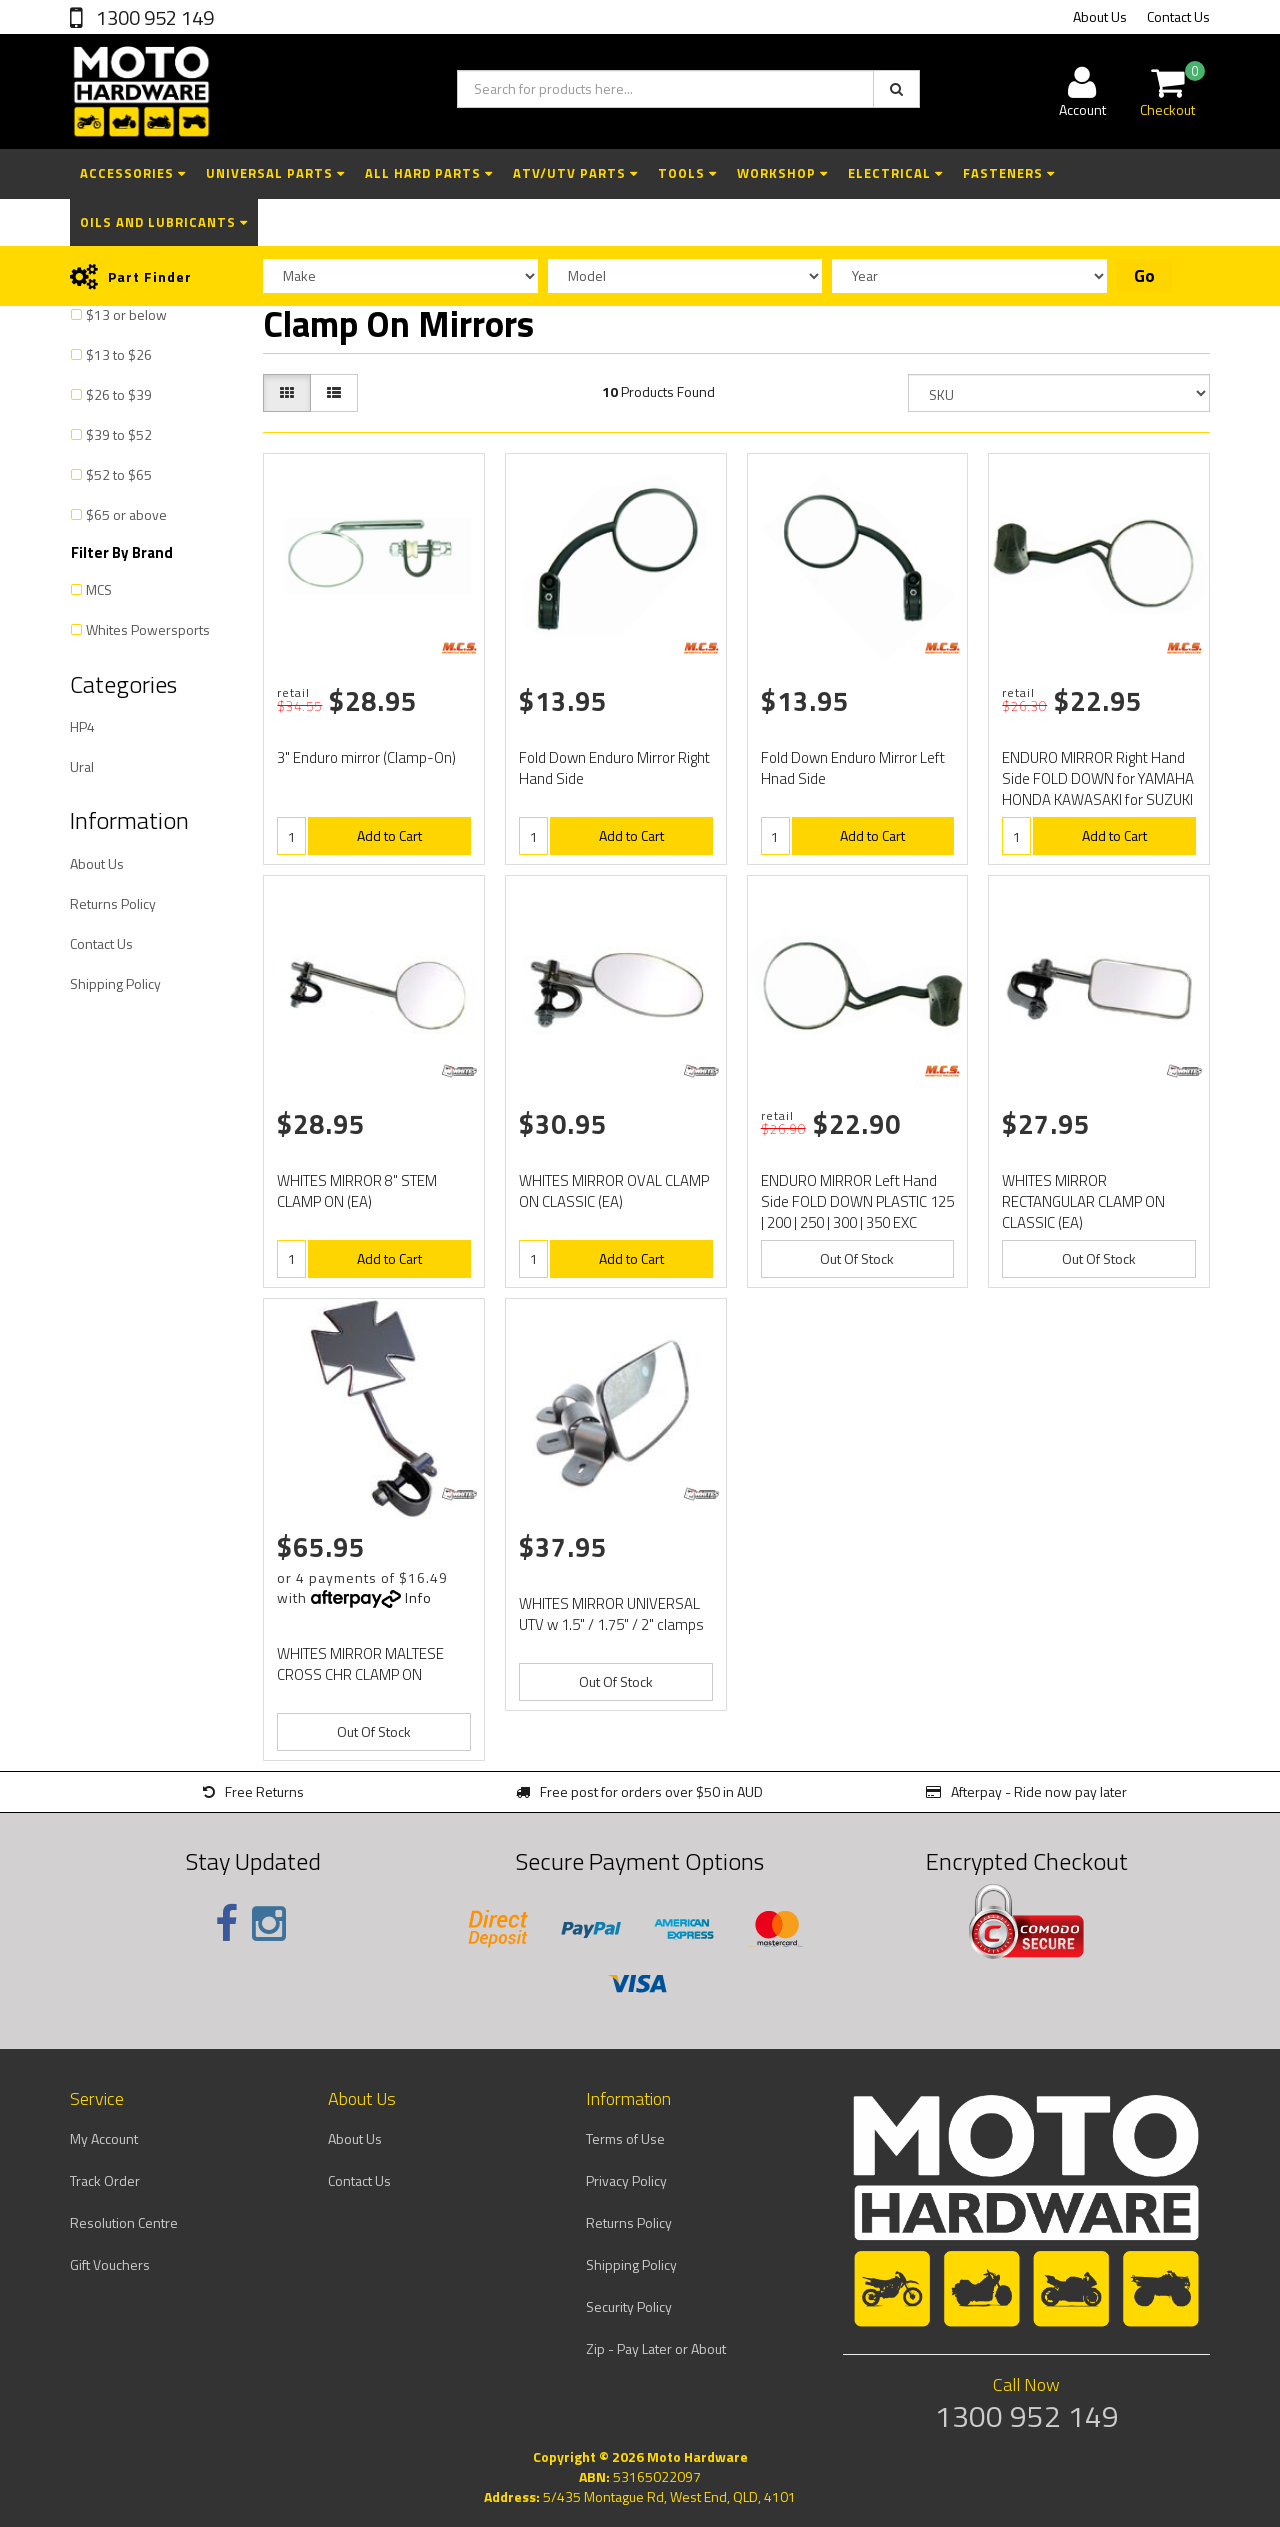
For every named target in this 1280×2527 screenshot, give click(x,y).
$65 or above (126, 514)
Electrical (895, 173)
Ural (82, 766)
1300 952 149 (153, 17)
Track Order (105, 2180)
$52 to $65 (119, 474)
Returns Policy (113, 903)
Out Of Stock (857, 1258)
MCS (99, 589)
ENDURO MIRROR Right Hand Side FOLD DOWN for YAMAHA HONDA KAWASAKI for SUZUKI (1098, 778)
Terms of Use (625, 2138)
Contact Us (1178, 16)
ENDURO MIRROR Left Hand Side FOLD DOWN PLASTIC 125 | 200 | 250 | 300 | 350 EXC (857, 1201)
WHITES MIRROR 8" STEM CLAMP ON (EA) (357, 1191)
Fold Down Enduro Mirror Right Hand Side (614, 768)
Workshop (782, 173)
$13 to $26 (119, 354)
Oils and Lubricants (164, 222)
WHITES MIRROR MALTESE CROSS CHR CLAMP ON (360, 1664)
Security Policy (629, 2306)
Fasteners (1009, 173)
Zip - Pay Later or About (656, 2348)
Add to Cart (389, 835)
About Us (1100, 16)
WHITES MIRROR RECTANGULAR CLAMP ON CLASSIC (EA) (1083, 1201)
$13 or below (126, 314)
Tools (687, 173)
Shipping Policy (115, 983)
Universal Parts (275, 173)
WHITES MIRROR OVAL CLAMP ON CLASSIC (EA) (614, 1191)
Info (418, 1597)
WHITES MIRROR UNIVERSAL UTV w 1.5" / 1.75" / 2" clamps (611, 1614)
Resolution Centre (124, 2222)
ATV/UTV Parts (575, 173)
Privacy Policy (626, 2180)
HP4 (82, 726)
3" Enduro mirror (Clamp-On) (366, 757)
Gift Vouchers (110, 2264)
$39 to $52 (119, 434)
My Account (104, 2138)
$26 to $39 (119, 394)
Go (1144, 276)
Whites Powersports (148, 629)
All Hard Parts (429, 173)
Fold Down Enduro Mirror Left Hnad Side (853, 768)
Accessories (133, 173)
